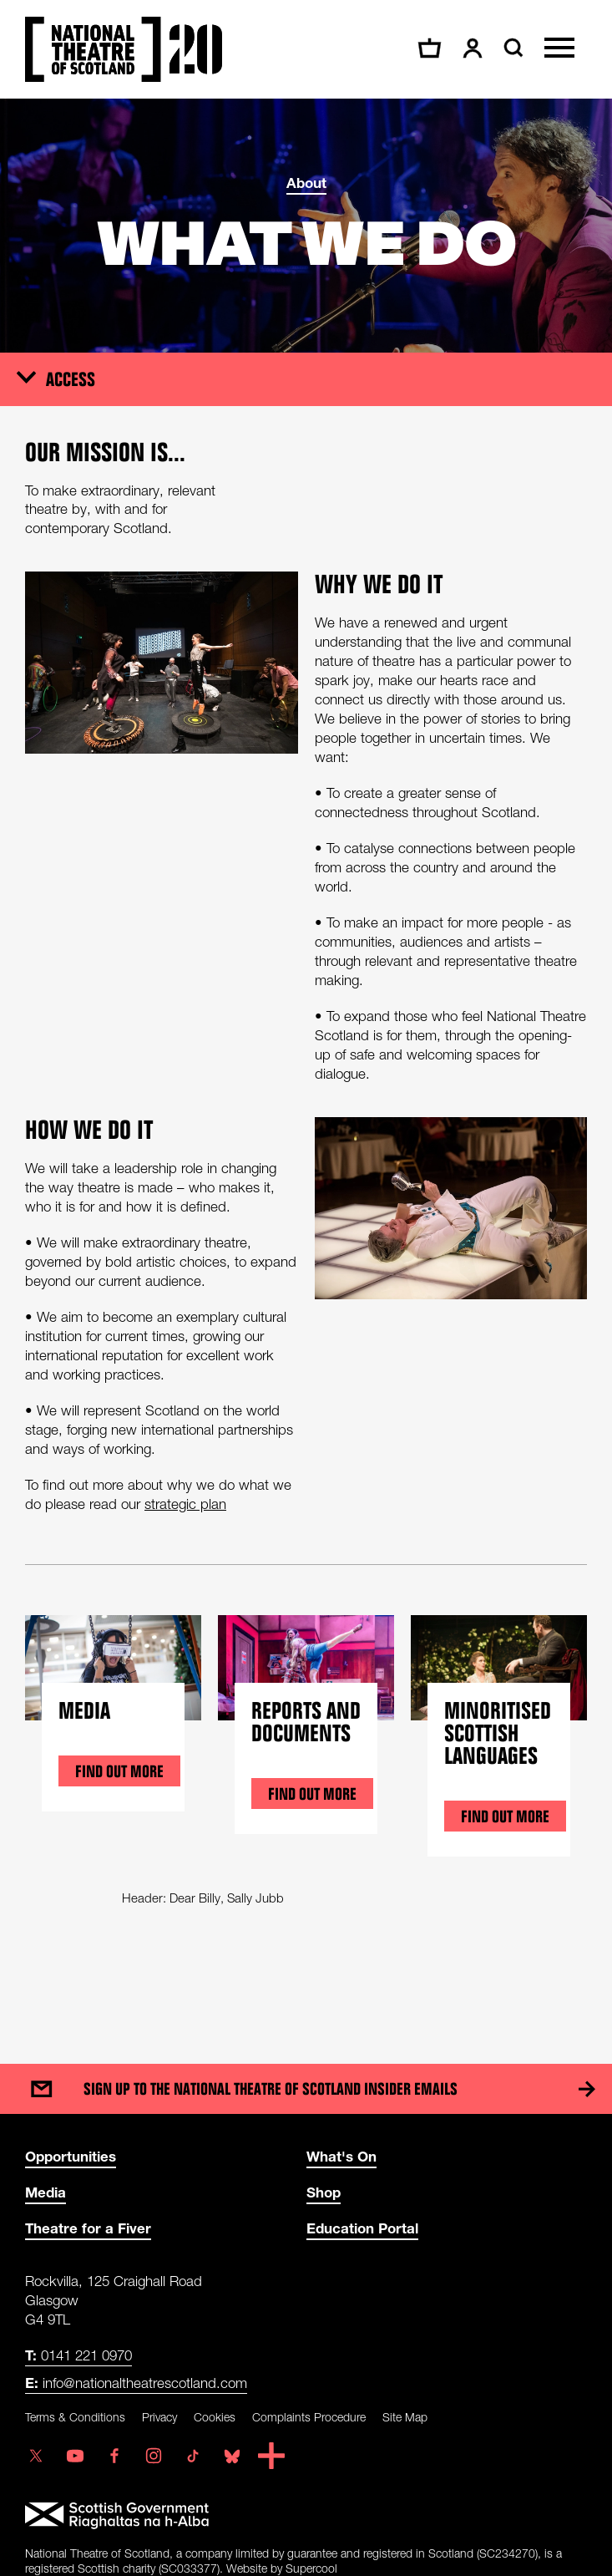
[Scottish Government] (306, 2515)
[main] (306, 1064)
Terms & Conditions (75, 2417)
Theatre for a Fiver (88, 2228)
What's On (341, 2156)
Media (45, 2192)
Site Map (404, 2417)
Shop (323, 2192)
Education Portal (362, 2228)
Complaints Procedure (309, 2417)
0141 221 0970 (78, 2355)
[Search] (511, 48)
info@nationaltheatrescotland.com (136, 2382)
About (306, 182)
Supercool (311, 2568)
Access (70, 378)
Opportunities (70, 2156)
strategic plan (185, 1504)
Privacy (159, 2417)
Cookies (214, 2417)
